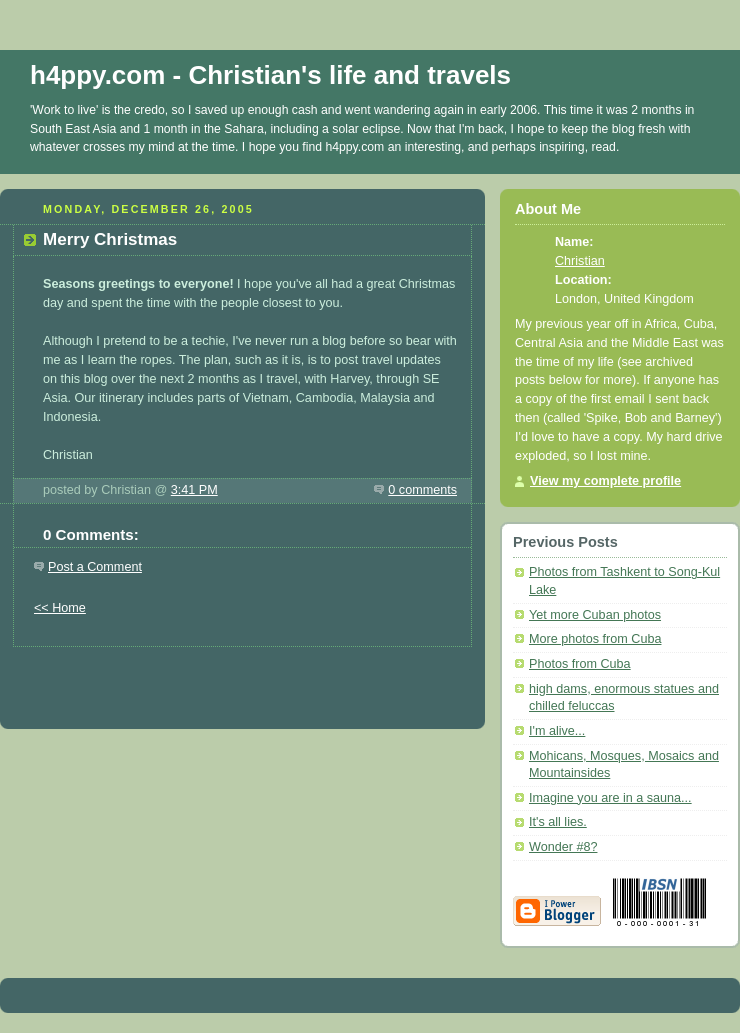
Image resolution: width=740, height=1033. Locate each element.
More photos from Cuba (595, 639)
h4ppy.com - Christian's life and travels (270, 75)
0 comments (422, 490)
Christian (580, 261)
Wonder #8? (563, 847)
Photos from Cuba (580, 664)
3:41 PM (194, 490)
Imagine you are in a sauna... (610, 798)
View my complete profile (605, 481)
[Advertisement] (243, 677)
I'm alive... (557, 731)
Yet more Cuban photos (595, 615)
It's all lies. (558, 822)
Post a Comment (95, 567)
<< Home (60, 608)
